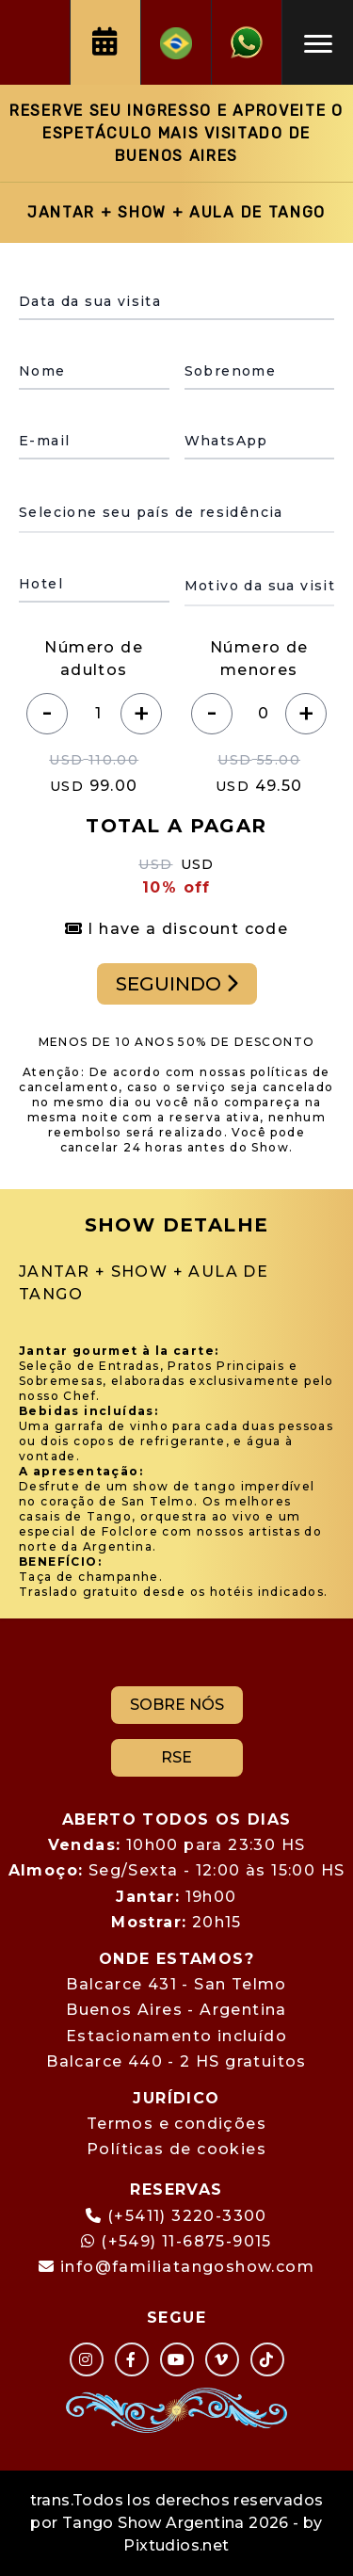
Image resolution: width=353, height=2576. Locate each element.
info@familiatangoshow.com (187, 2267)
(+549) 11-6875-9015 (176, 2241)
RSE (176, 1757)
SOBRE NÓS (177, 1705)
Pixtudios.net (176, 2545)
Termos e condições (176, 2124)
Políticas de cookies (176, 2149)
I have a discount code (177, 929)
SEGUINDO (177, 984)
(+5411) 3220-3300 (187, 2216)
